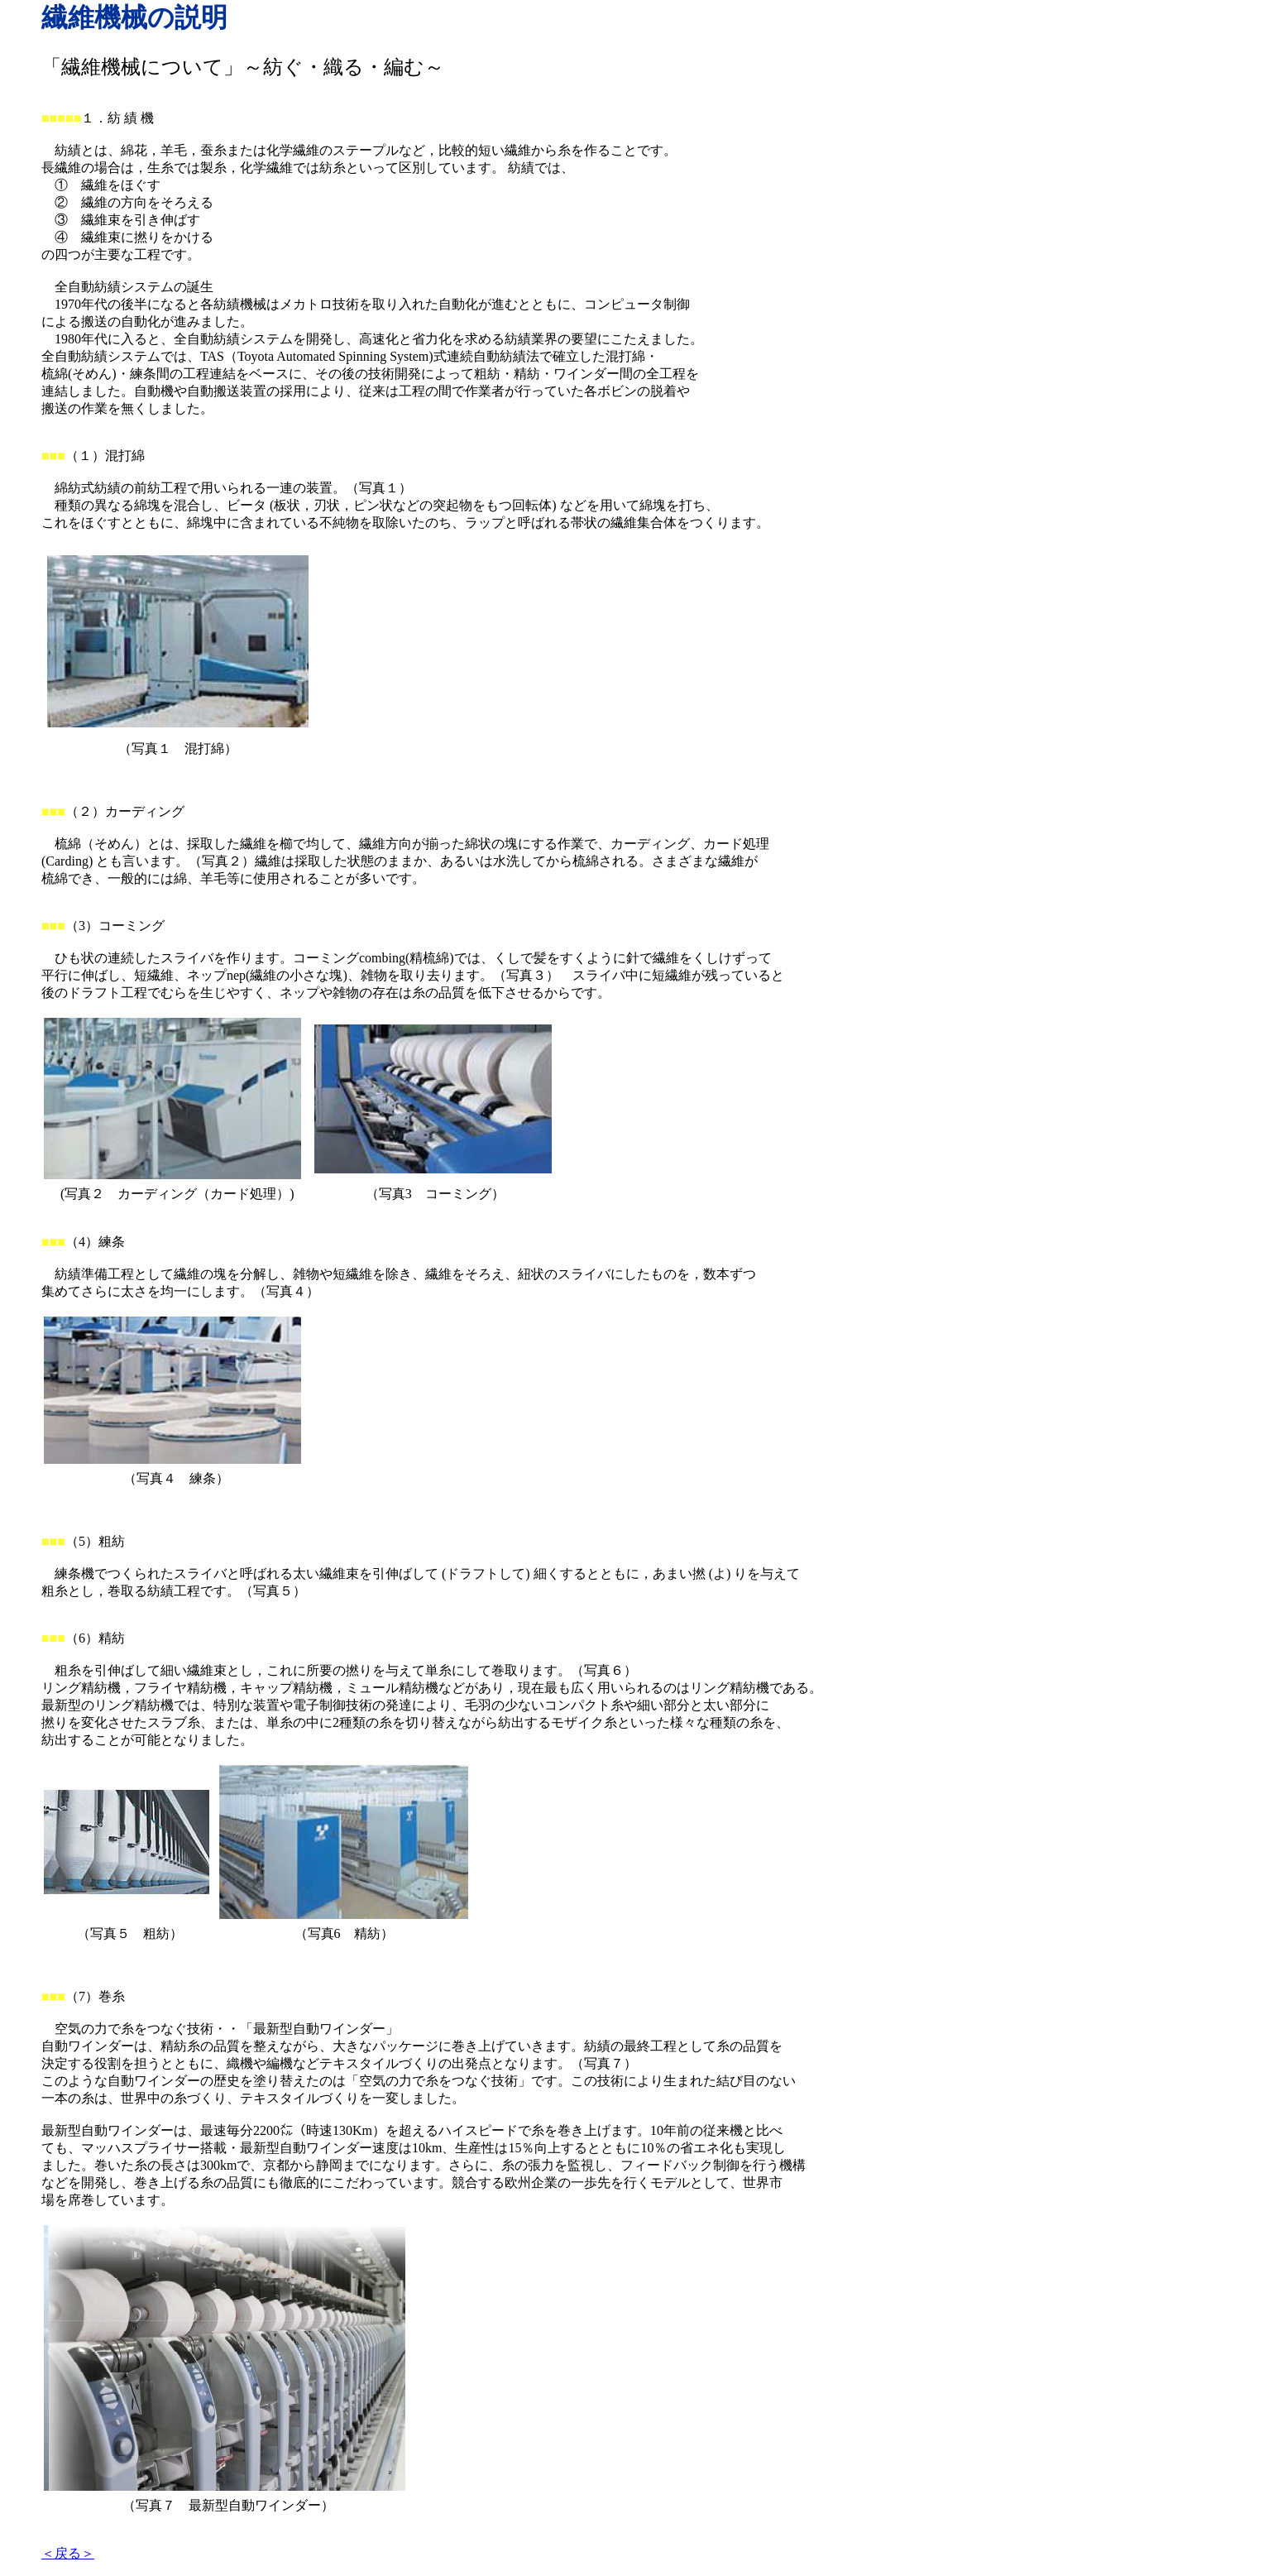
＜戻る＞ (67, 2553)
